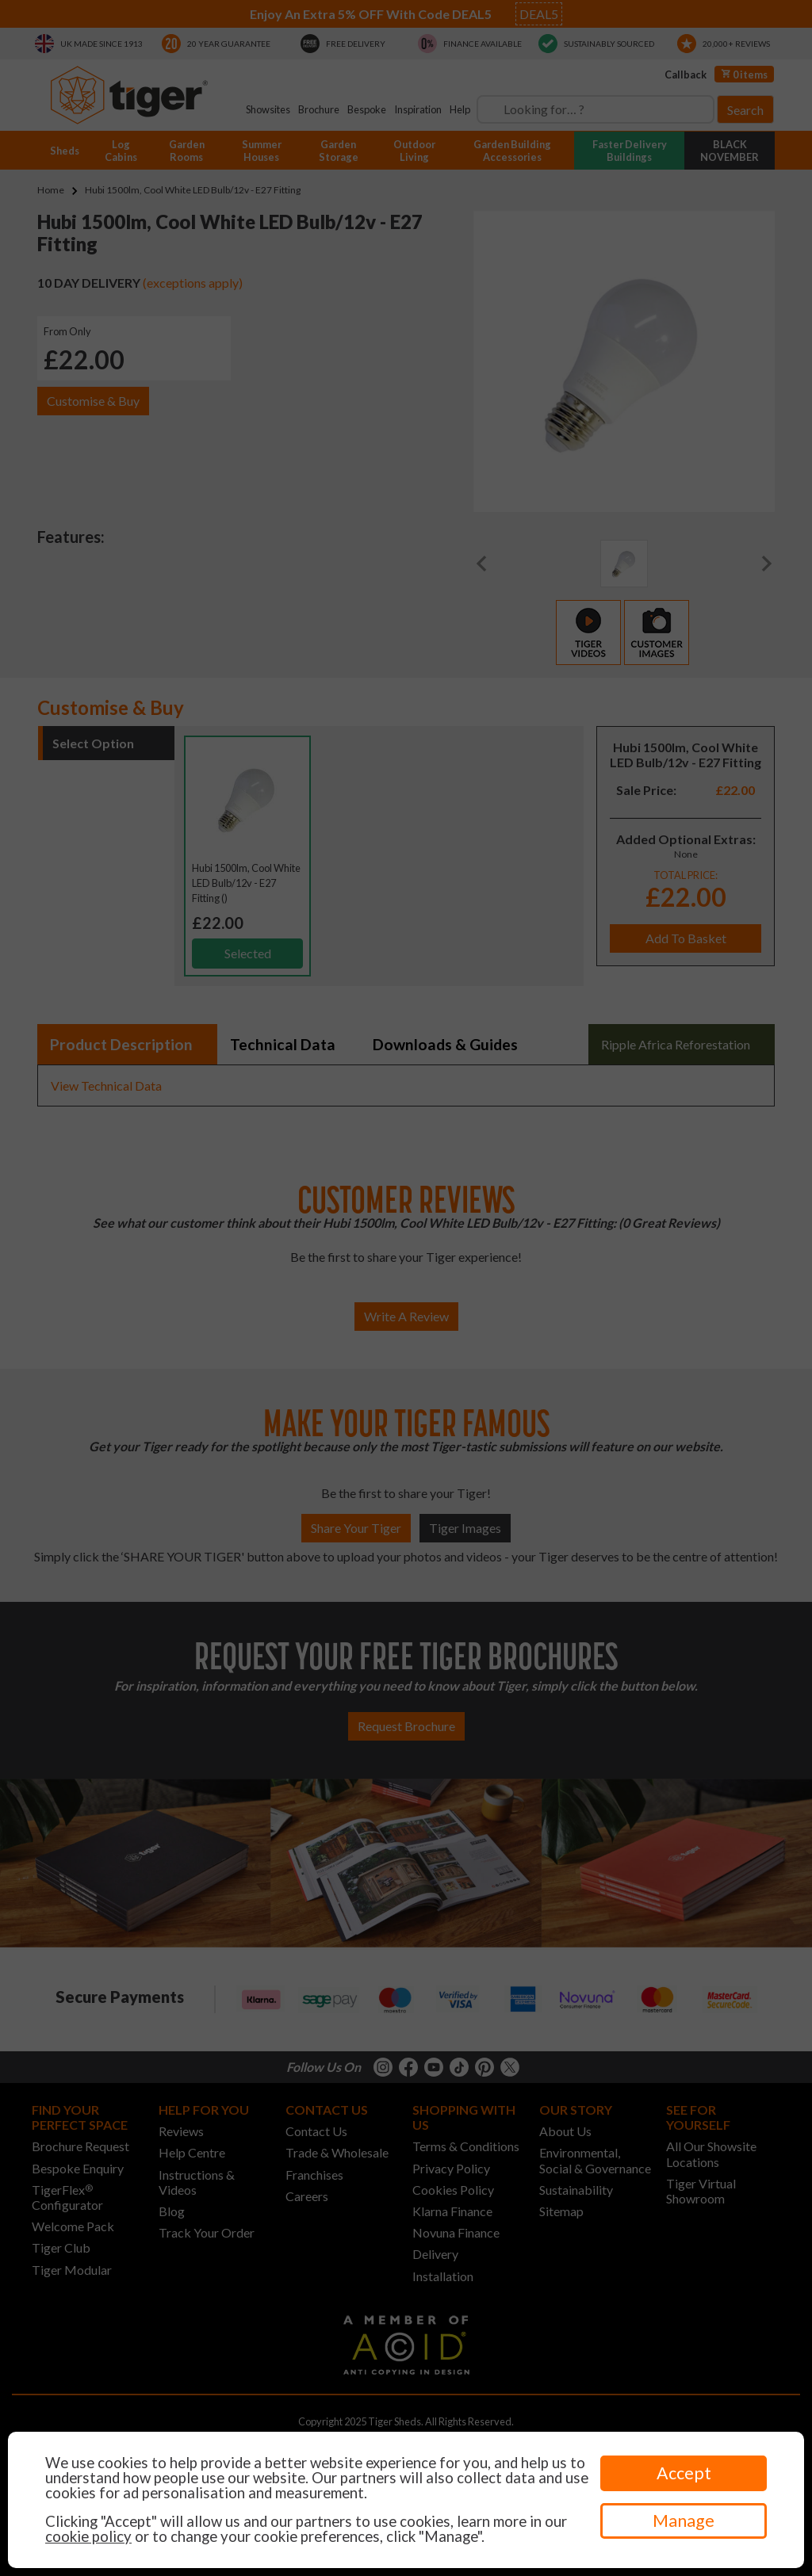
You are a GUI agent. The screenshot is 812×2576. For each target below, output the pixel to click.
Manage (683, 2520)
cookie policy (88, 2536)
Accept (684, 2473)
